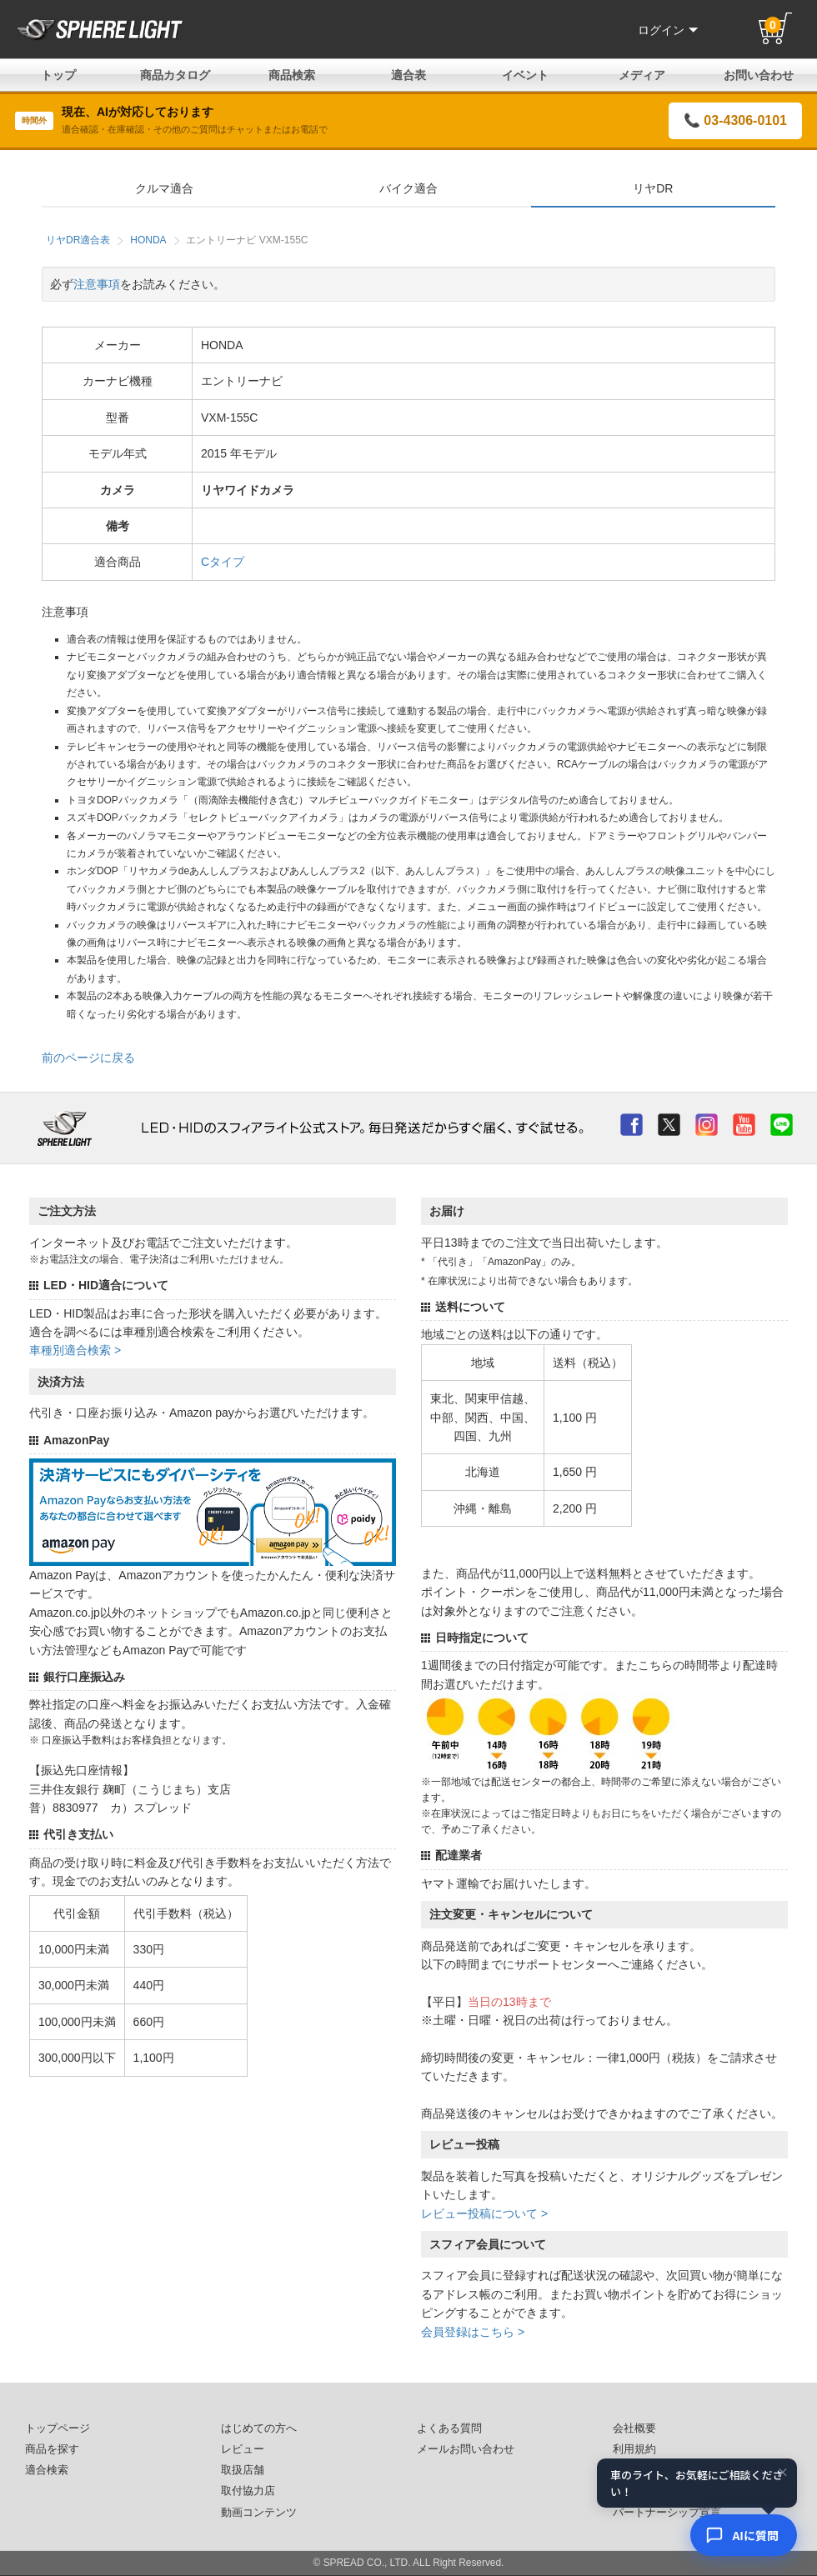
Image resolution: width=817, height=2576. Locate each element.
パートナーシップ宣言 (667, 2512)
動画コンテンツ (259, 2512)
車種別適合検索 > (75, 1350)
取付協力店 (248, 2491)
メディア (642, 75)
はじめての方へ (259, 2428)
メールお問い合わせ (465, 2449)
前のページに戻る (88, 1057)
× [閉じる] (783, 2471)
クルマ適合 (164, 188)
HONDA (148, 240)
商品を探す (52, 2449)
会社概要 (634, 2428)
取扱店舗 (242, 2470)
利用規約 (634, 2449)
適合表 (408, 75)
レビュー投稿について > (484, 2213)
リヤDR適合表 (78, 240)
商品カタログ (175, 75)
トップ (58, 75)
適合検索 (46, 2470)
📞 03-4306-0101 (735, 120)
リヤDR (653, 188)
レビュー (242, 2449)
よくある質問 (449, 2428)
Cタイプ (222, 561)
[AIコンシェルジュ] (743, 2535)
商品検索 (291, 75)
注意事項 (96, 284)
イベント (525, 75)
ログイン (668, 30)
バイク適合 (408, 188)
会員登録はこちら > (472, 2331)
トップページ (57, 2428)
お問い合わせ (759, 75)
